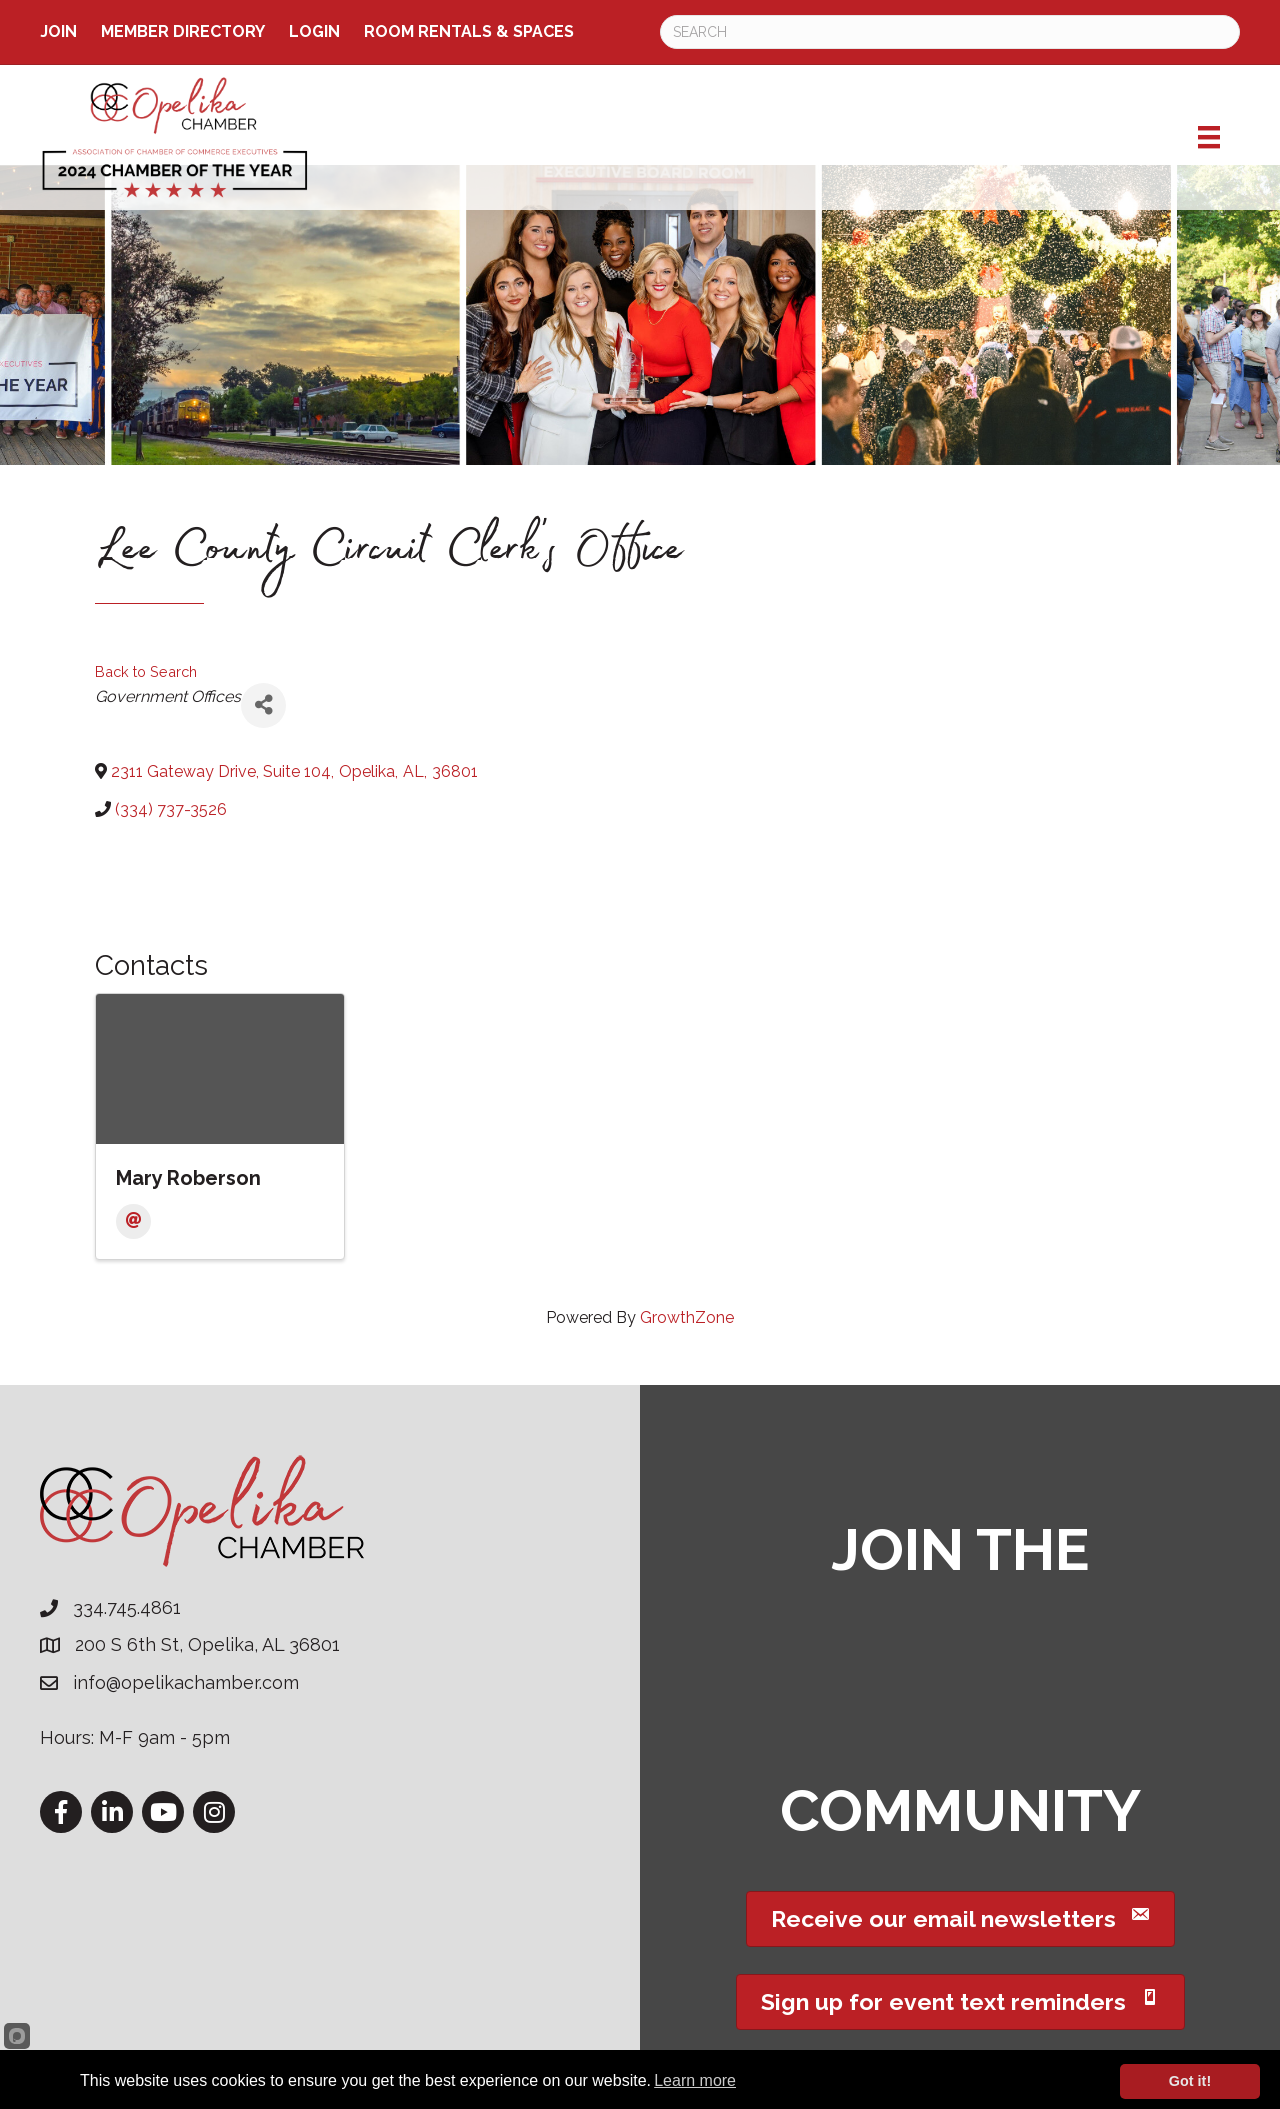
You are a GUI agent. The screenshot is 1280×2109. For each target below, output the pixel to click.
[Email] (133, 1221)
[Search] (950, 32)
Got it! (1190, 2081)
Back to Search (146, 671)
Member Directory (183, 31)
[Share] (263, 705)
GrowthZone (687, 1317)
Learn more (695, 2080)
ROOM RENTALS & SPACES (469, 31)
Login (314, 31)
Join (58, 31)
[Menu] (1209, 137)
